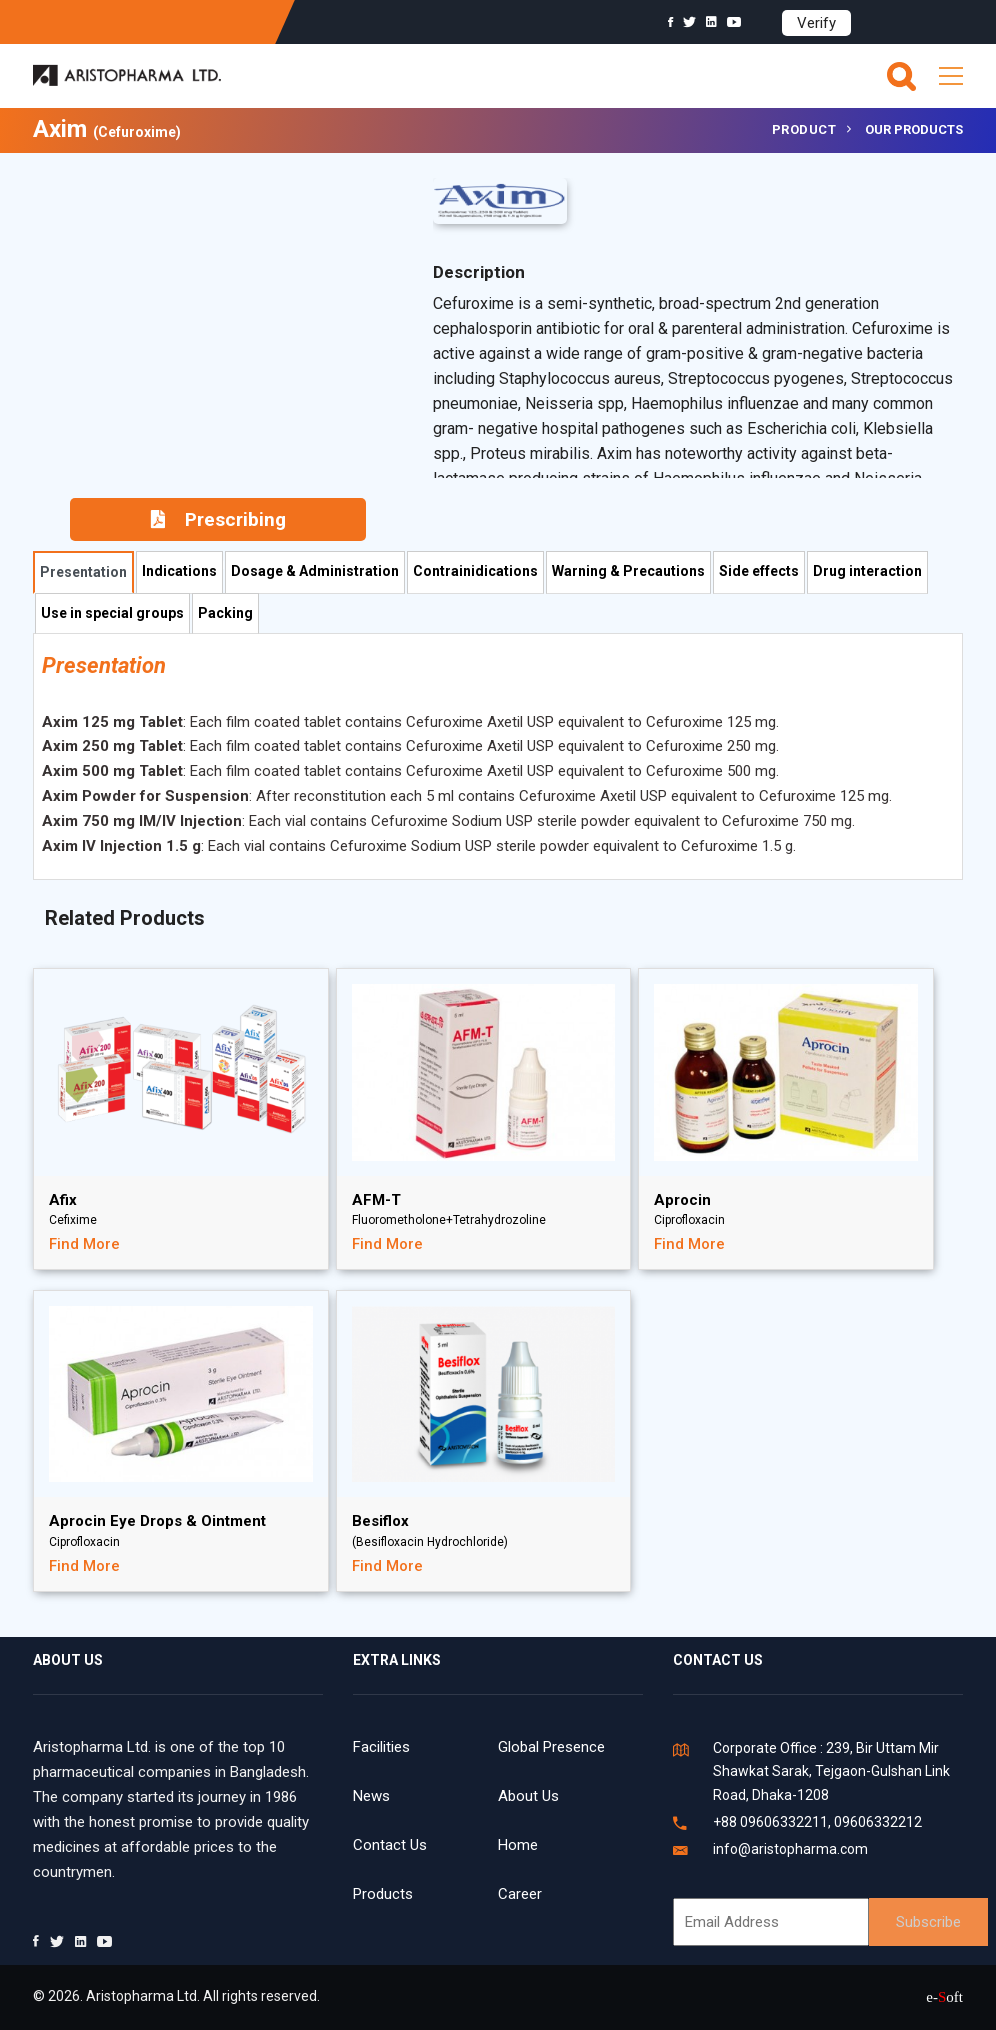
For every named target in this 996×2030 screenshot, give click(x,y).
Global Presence (551, 1747)
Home (518, 1845)
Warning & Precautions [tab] (628, 571)
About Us (528, 1796)
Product (804, 129)
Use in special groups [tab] (112, 613)
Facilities (381, 1747)
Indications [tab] (179, 571)
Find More (84, 1244)
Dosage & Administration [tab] (315, 571)
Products (383, 1894)
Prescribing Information (218, 524)
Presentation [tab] (83, 572)
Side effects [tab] (759, 571)
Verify (816, 23)
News (371, 1796)
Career (520, 1894)
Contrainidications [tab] (475, 571)
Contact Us (390, 1845)
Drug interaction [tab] (867, 571)
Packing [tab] (225, 613)
